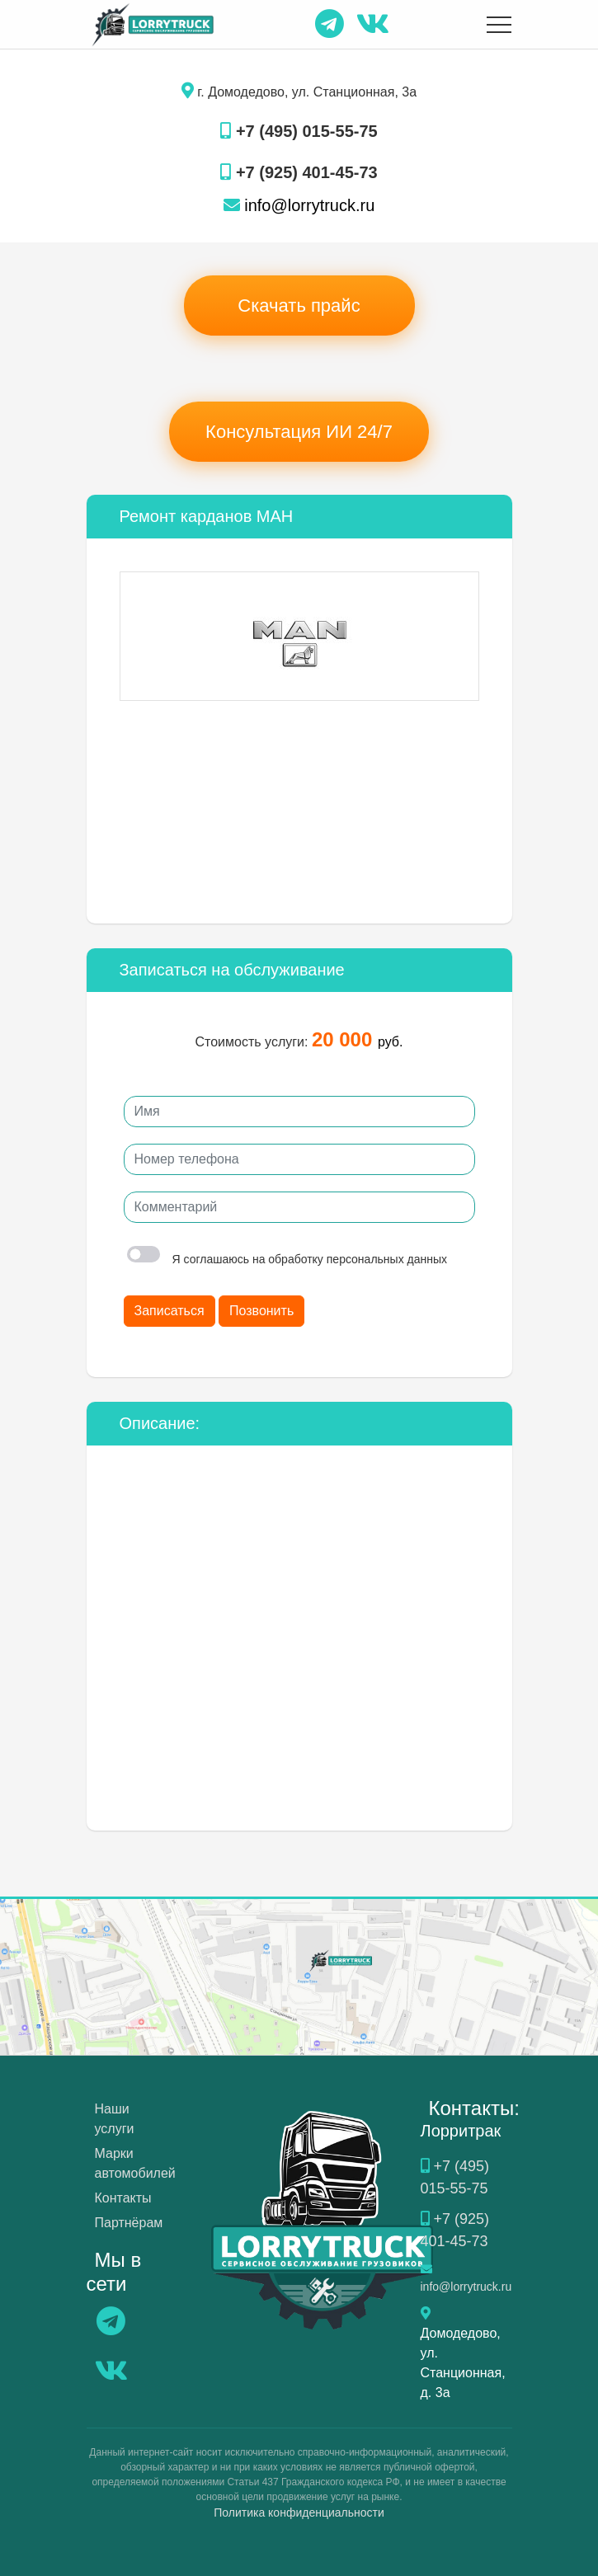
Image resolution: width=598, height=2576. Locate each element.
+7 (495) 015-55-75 (298, 131)
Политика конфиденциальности (299, 2512)
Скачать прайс (299, 305)
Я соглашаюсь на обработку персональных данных (287, 1259)
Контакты (123, 2198)
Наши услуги (114, 2119)
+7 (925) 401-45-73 (298, 172)
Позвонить (261, 1311)
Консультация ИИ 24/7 (299, 431)
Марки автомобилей (135, 2163)
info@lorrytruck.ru (299, 205)
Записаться (169, 1311)
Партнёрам (129, 2223)
